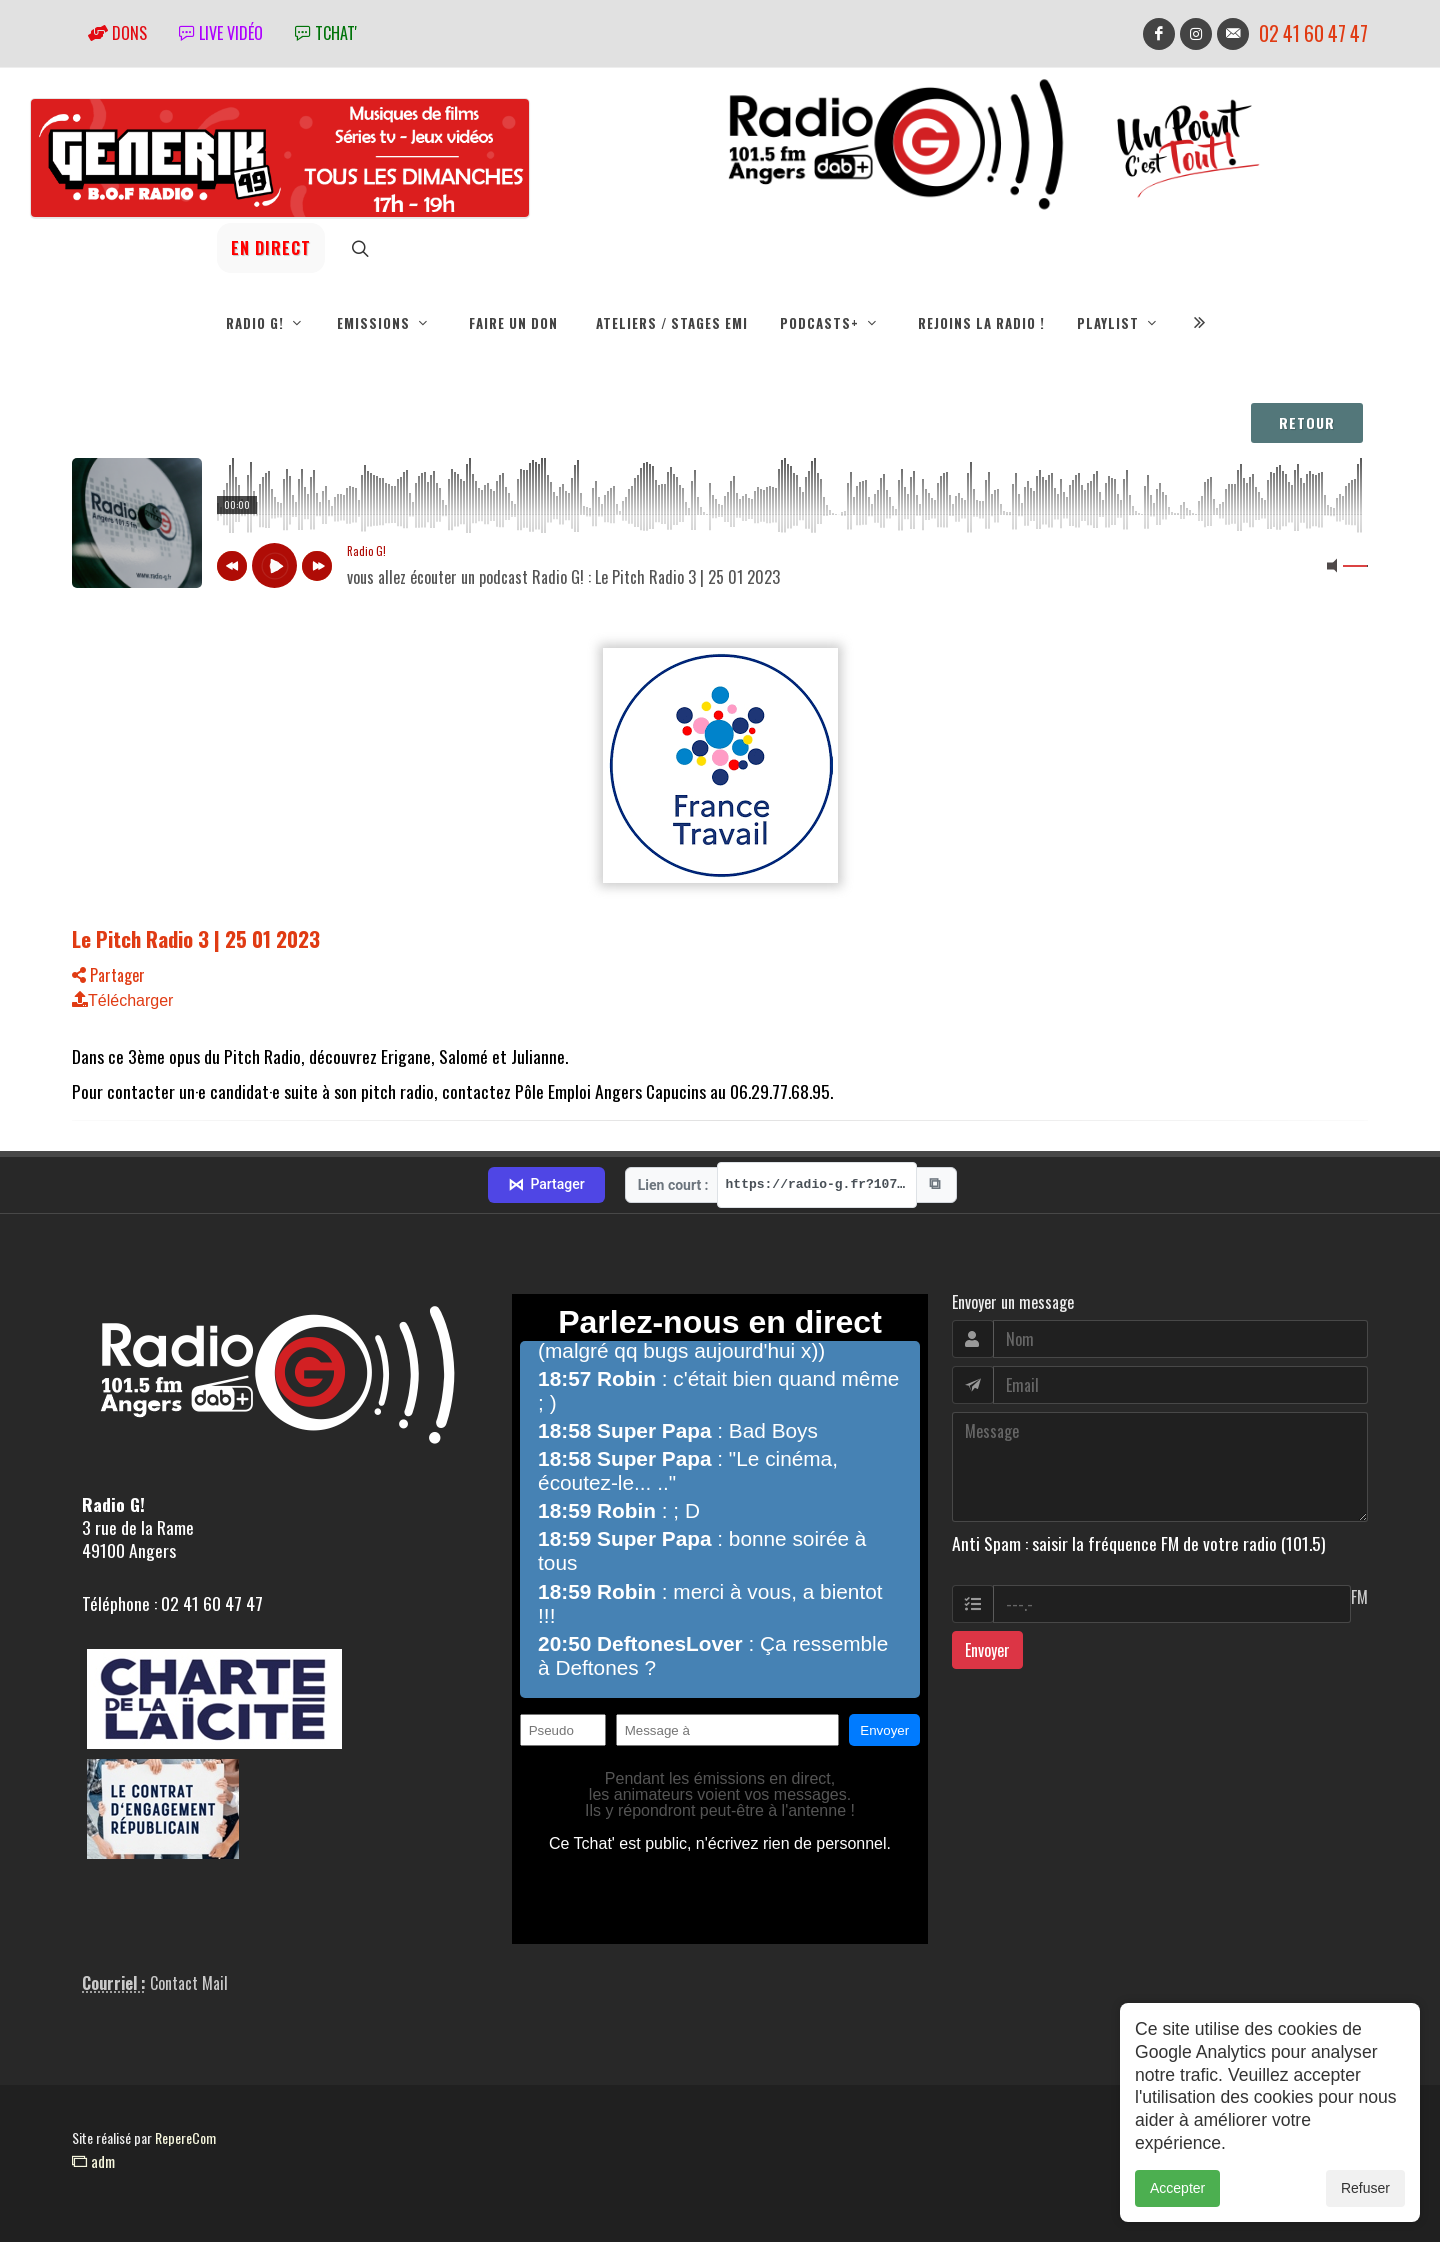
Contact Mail (189, 1983)
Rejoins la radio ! (981, 323)
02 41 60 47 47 (1313, 33)
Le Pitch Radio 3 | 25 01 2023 (196, 938)
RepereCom (185, 2137)
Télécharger (122, 1000)
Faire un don (513, 323)
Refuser (1365, 2188)
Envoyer (987, 1650)
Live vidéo (221, 33)
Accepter (1177, 2188)
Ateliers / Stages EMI (672, 323)
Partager (108, 975)
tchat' (326, 33)
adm (93, 2161)
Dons (117, 33)
